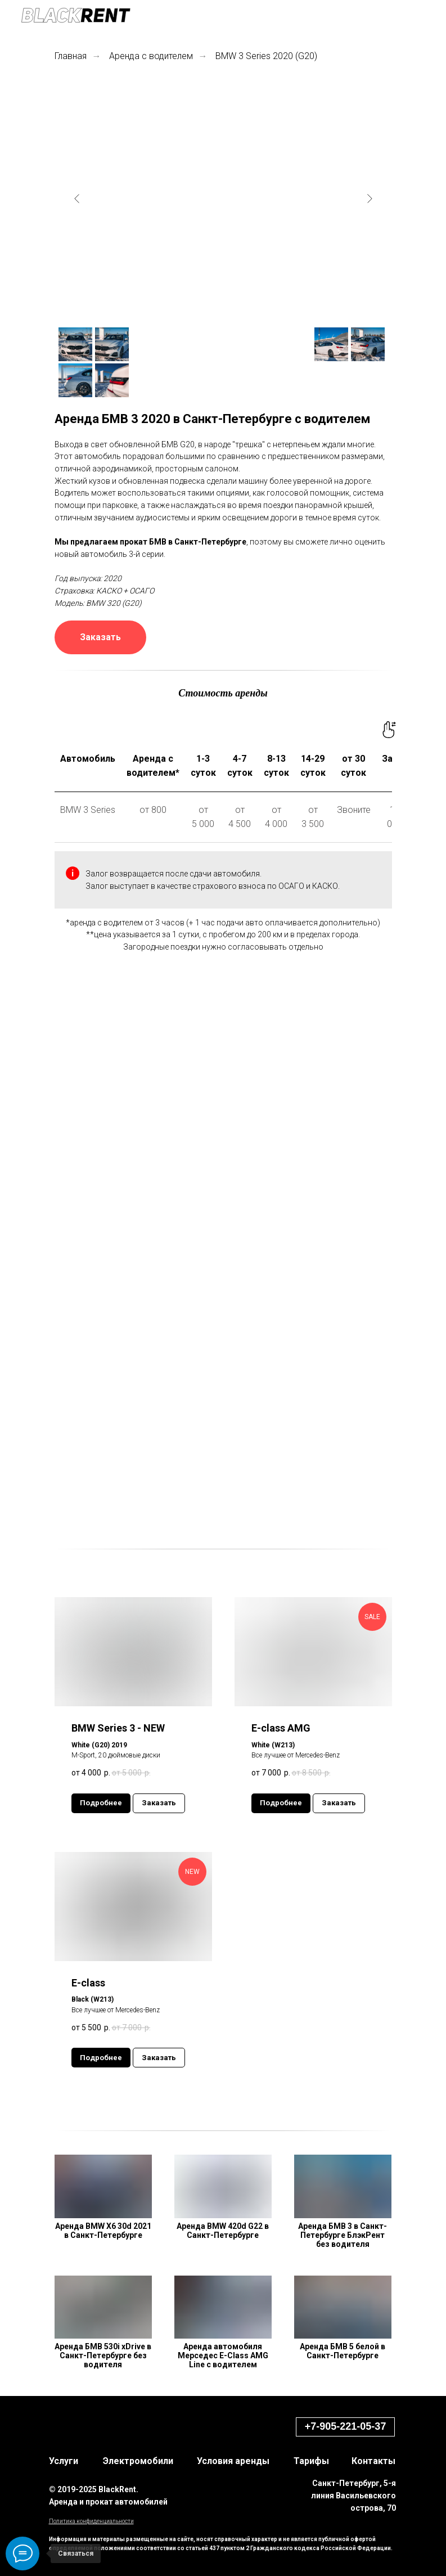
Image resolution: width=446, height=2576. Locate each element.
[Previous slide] (77, 198)
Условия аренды (233, 2461)
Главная (71, 56)
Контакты (373, 2461)
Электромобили (138, 2461)
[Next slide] (369, 198)
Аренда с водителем (151, 56)
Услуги (63, 2461)
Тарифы (311, 2461)
